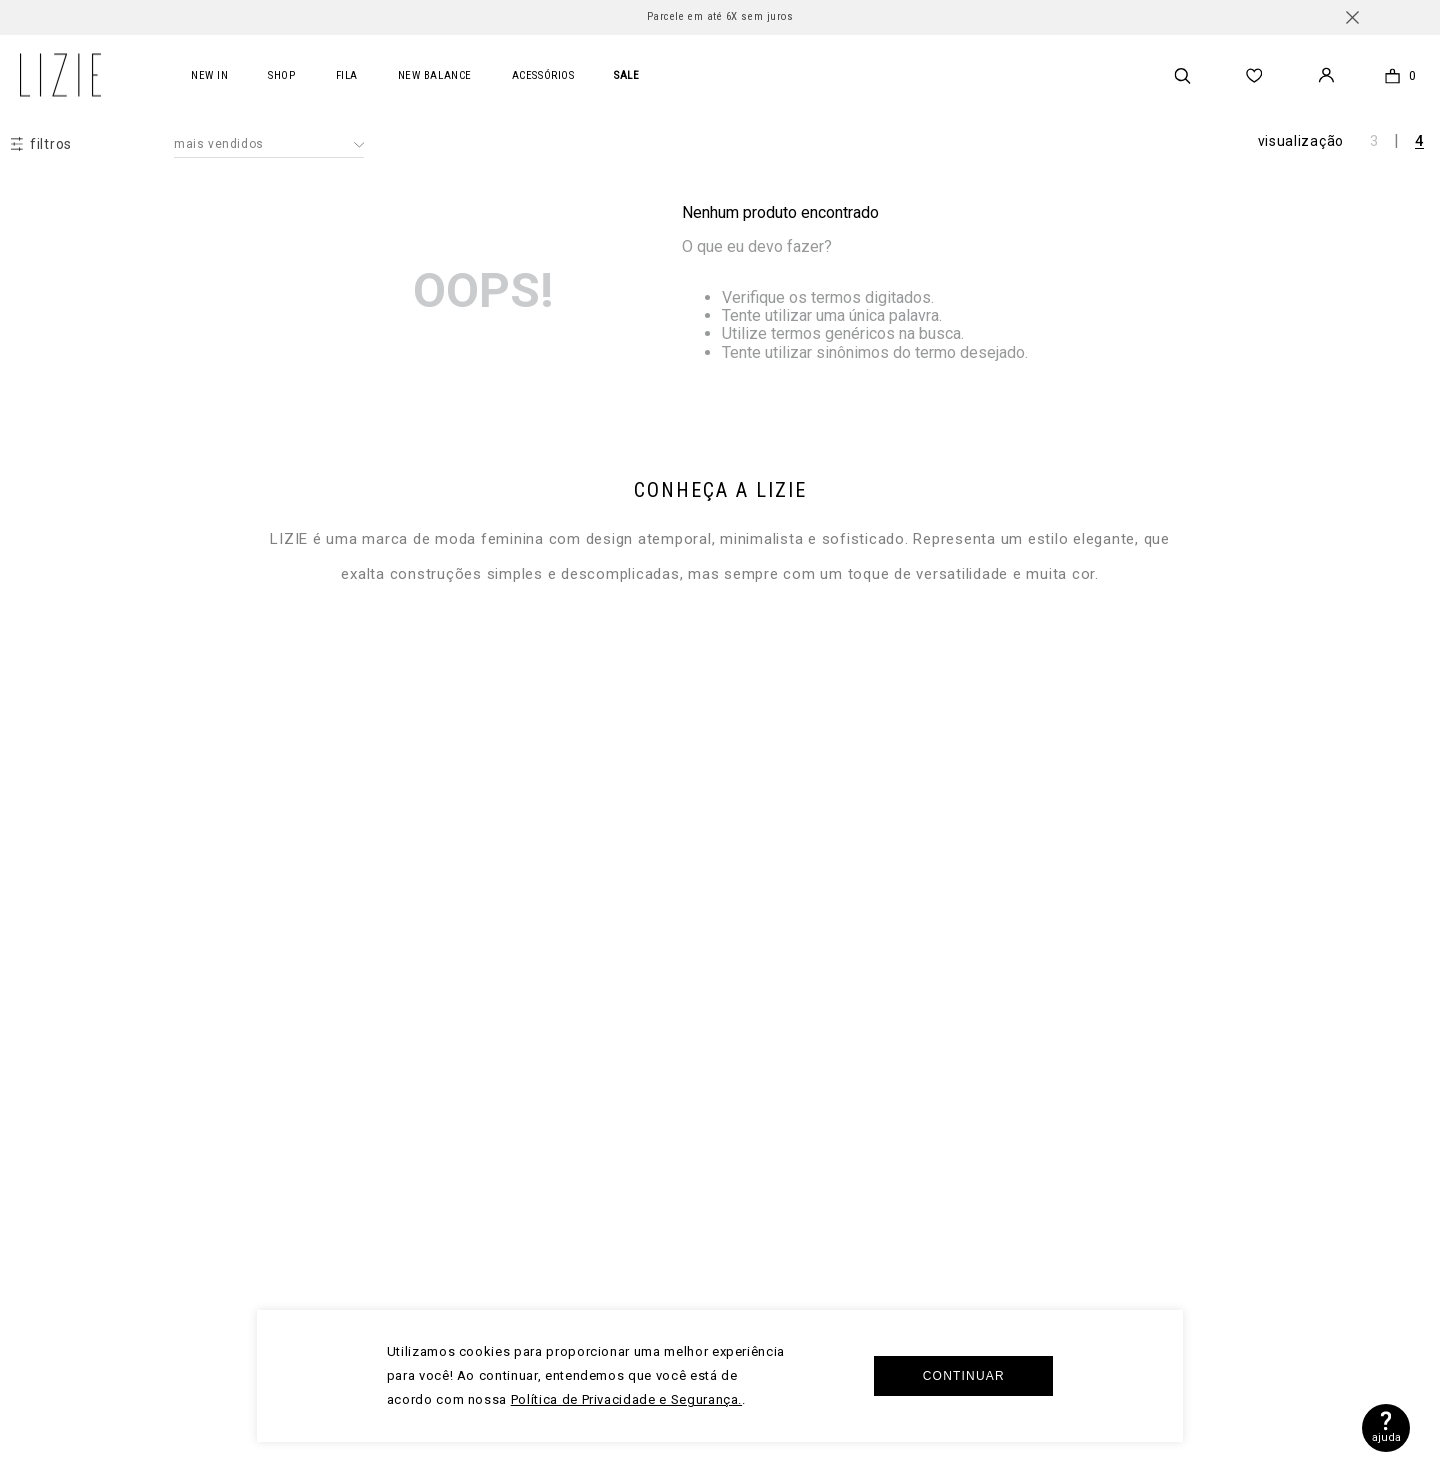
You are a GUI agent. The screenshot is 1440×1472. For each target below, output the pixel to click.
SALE (626, 75)
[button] (41, 144)
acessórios (543, 75)
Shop (281, 75)
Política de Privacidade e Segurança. (626, 1399)
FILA (347, 75)
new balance (435, 75)
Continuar (964, 1376)
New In (209, 75)
